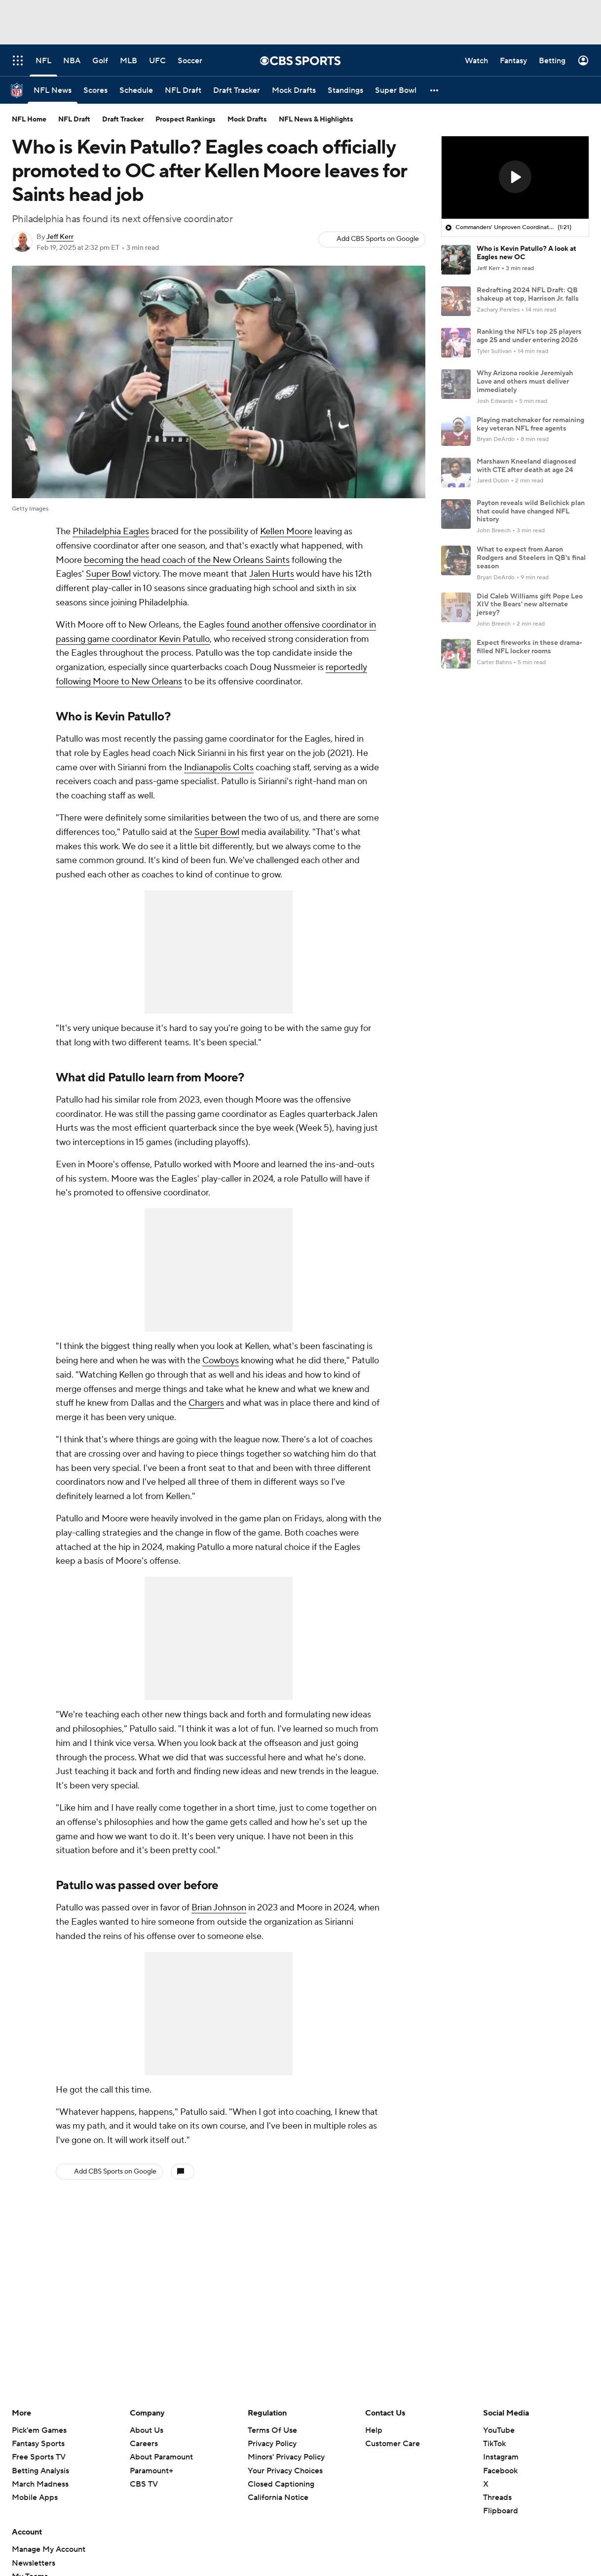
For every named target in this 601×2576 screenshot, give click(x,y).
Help (373, 2430)
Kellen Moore (286, 531)
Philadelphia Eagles (111, 531)
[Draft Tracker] (236, 90)
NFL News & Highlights (316, 119)
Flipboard (500, 2511)
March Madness (40, 2484)
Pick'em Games (39, 2430)
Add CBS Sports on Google (378, 239)
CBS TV (144, 2484)
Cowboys (220, 1360)
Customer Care (392, 2444)
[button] (434, 90)
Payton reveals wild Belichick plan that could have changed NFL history (531, 511)
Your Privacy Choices (285, 2471)
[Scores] (95, 90)
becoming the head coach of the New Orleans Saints (187, 560)
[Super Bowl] (395, 90)
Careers (144, 2444)
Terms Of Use (272, 2430)
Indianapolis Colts (219, 767)
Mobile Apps (35, 2497)
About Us (146, 2430)
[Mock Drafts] (294, 90)
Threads (497, 2497)
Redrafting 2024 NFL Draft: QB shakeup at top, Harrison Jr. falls (528, 294)
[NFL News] (52, 90)
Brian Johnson (218, 1907)
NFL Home (29, 119)
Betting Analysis (40, 2471)
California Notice (278, 2497)
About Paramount (161, 2457)
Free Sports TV (39, 2457)
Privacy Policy (272, 2444)
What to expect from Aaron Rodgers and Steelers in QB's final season (531, 558)
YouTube (499, 2430)
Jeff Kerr (60, 237)
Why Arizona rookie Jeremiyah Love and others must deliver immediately (525, 382)
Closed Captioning (281, 2484)
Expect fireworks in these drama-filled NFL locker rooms (529, 647)
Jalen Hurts (271, 574)
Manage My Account (48, 2549)
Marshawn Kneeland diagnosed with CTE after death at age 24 (526, 466)
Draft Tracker (123, 119)
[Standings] (345, 90)
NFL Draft (74, 119)
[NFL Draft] (183, 90)
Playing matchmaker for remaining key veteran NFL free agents (530, 424)
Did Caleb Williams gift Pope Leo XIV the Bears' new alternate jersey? (530, 605)
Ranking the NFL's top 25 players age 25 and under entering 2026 (529, 336)
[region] (515, 177)
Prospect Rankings (185, 119)
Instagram (501, 2457)
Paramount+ (151, 2471)
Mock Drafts (247, 119)
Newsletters (33, 2563)
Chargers (206, 1403)
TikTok (494, 2444)
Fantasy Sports (38, 2444)
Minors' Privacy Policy (286, 2457)
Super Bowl (108, 574)
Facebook (500, 2471)
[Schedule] (136, 90)
